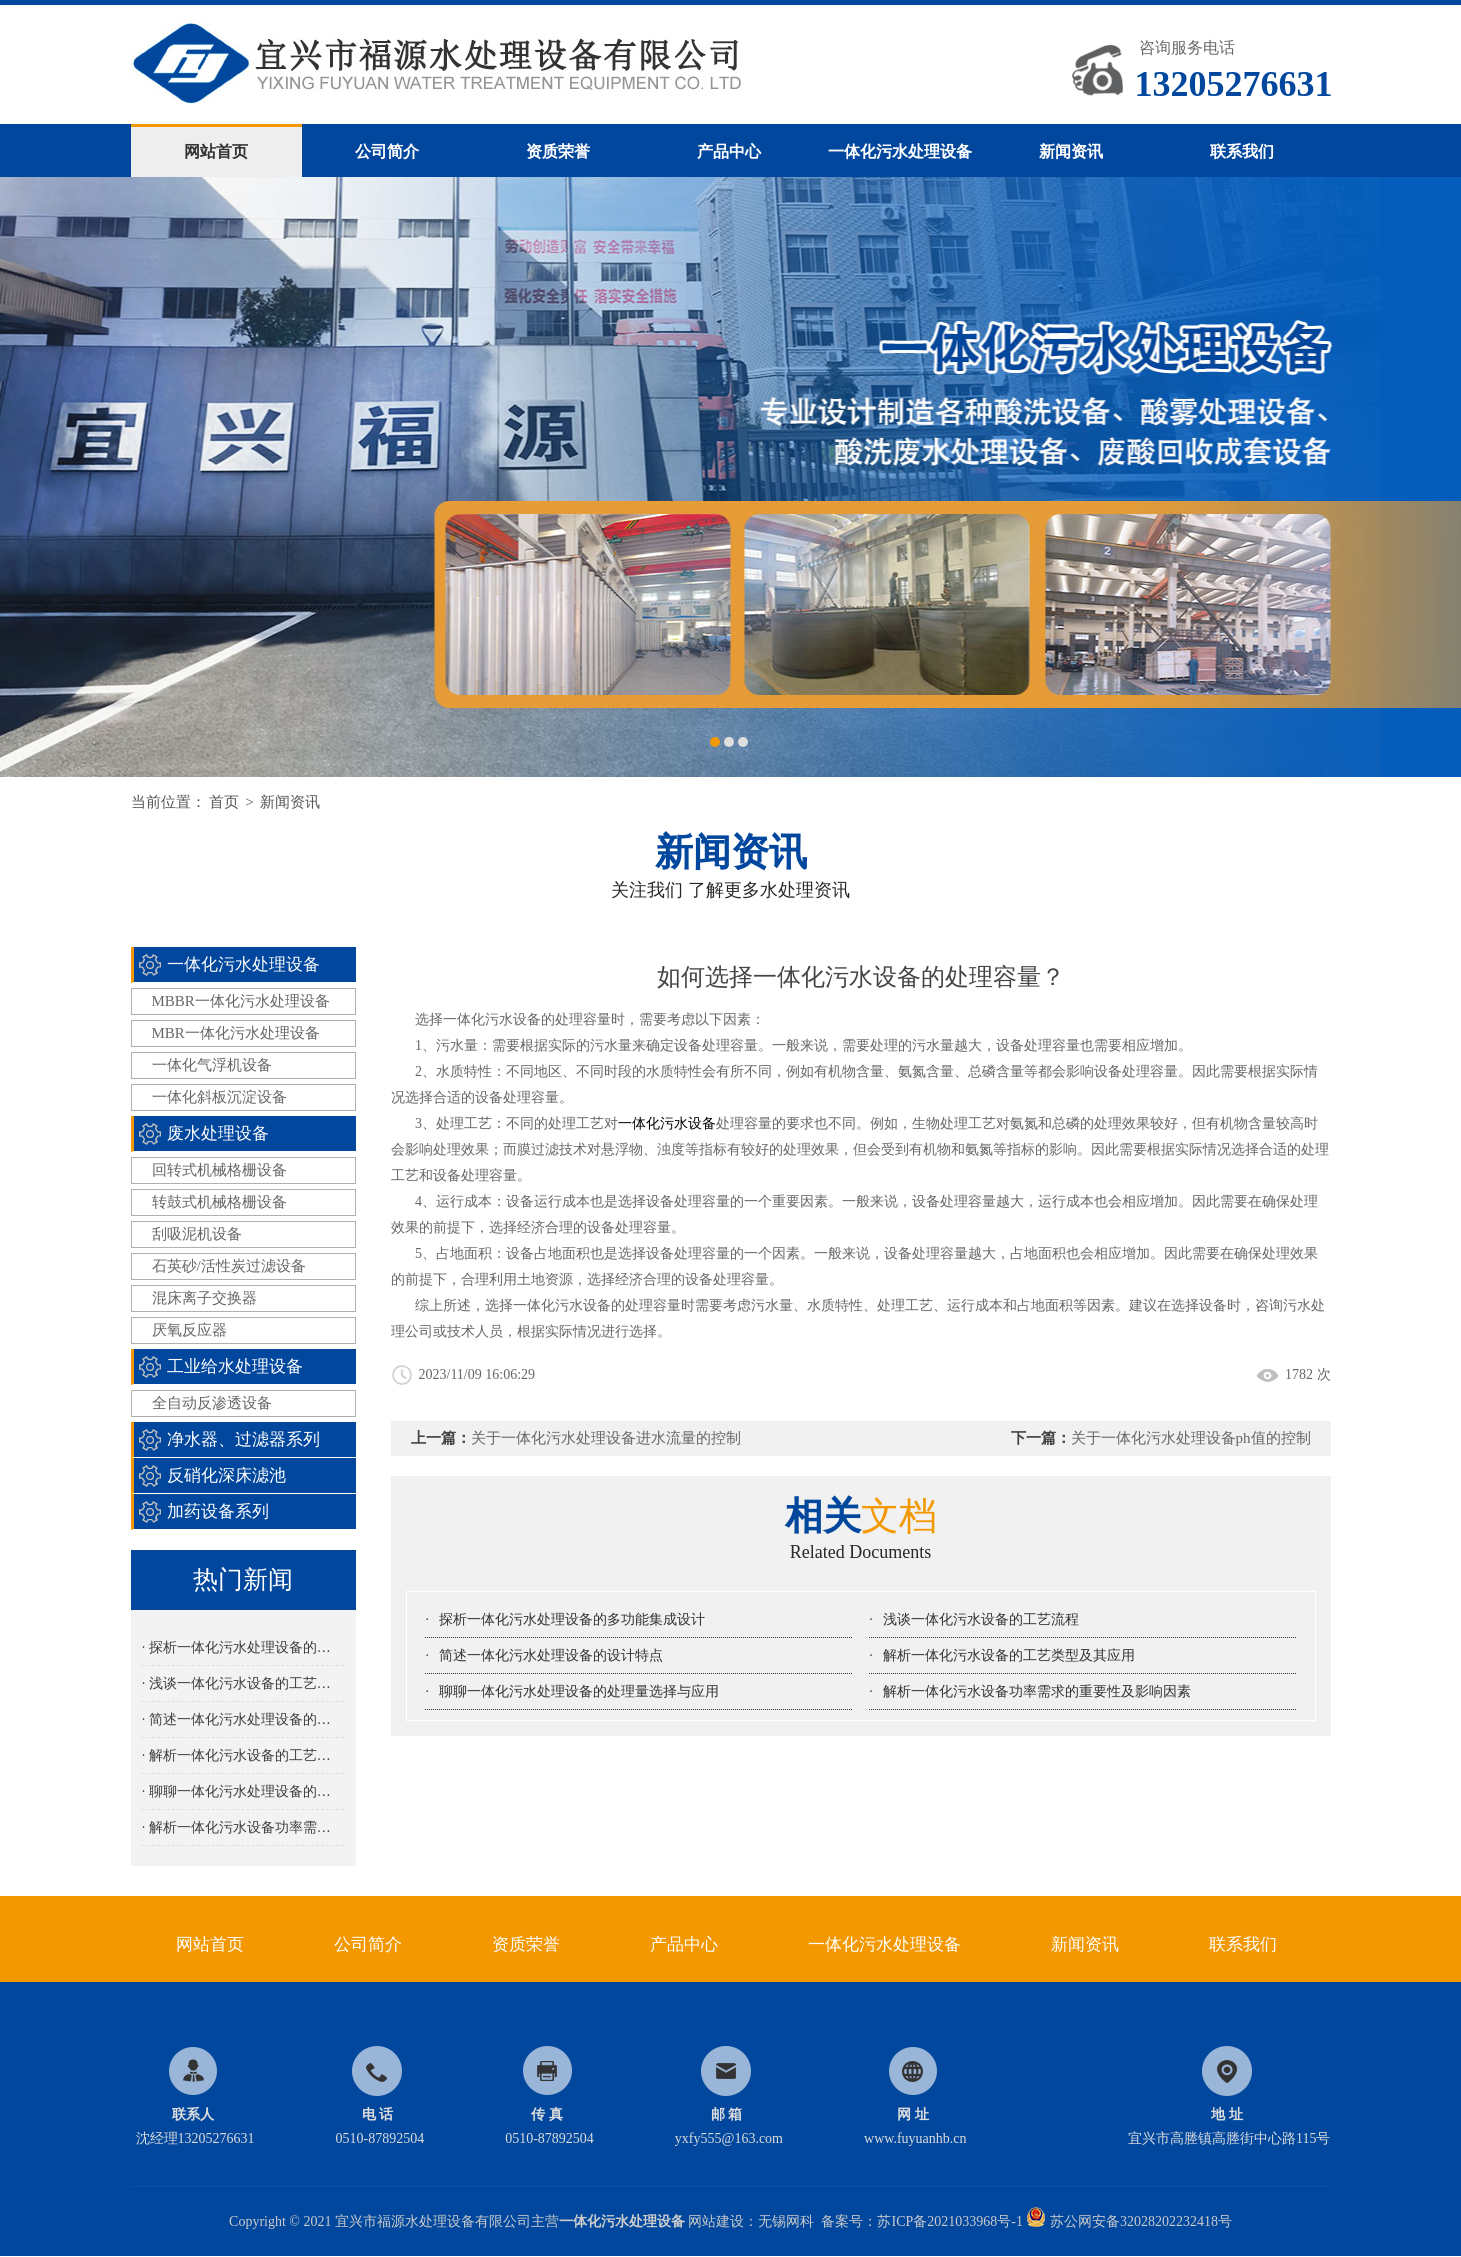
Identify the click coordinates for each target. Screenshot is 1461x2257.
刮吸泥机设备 (197, 1234)
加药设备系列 (218, 1511)
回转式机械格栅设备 (219, 1170)
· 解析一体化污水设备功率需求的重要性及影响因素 (243, 1827)
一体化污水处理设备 (900, 151)
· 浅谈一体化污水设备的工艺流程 (243, 1683)
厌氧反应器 (189, 1330)
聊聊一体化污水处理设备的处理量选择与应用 (579, 1691)
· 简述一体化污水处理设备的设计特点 (243, 1719)
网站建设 (716, 2221)
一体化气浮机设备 (212, 1065)
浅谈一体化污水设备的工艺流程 (981, 1619)
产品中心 (729, 151)
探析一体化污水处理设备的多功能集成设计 (572, 1619)
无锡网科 (786, 2221)
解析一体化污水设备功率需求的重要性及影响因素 (1037, 1691)
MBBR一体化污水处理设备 (241, 1001)
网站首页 (216, 151)
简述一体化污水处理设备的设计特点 (551, 1655)
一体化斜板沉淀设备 (219, 1097)
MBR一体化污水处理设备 (236, 1033)
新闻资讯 (1071, 151)
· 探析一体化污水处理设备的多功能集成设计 (243, 1647)
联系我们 (1242, 151)
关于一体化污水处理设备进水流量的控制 (606, 1438)
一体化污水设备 (667, 1123)
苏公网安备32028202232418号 (1129, 2221)
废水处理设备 (218, 1133)
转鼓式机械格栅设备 (219, 1202)
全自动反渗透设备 (212, 1403)
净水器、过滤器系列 (243, 1439)
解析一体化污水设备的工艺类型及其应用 (1009, 1655)
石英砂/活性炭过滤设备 (229, 1266)
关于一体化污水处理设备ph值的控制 (1191, 1438)
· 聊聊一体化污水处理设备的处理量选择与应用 (243, 1791)
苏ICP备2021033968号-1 (949, 2221)
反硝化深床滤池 (226, 1475)
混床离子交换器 (204, 1298)
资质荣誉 (558, 151)
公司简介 (387, 151)
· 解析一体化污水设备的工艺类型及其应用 (243, 1755)
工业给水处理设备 (235, 1366)
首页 (224, 802)
